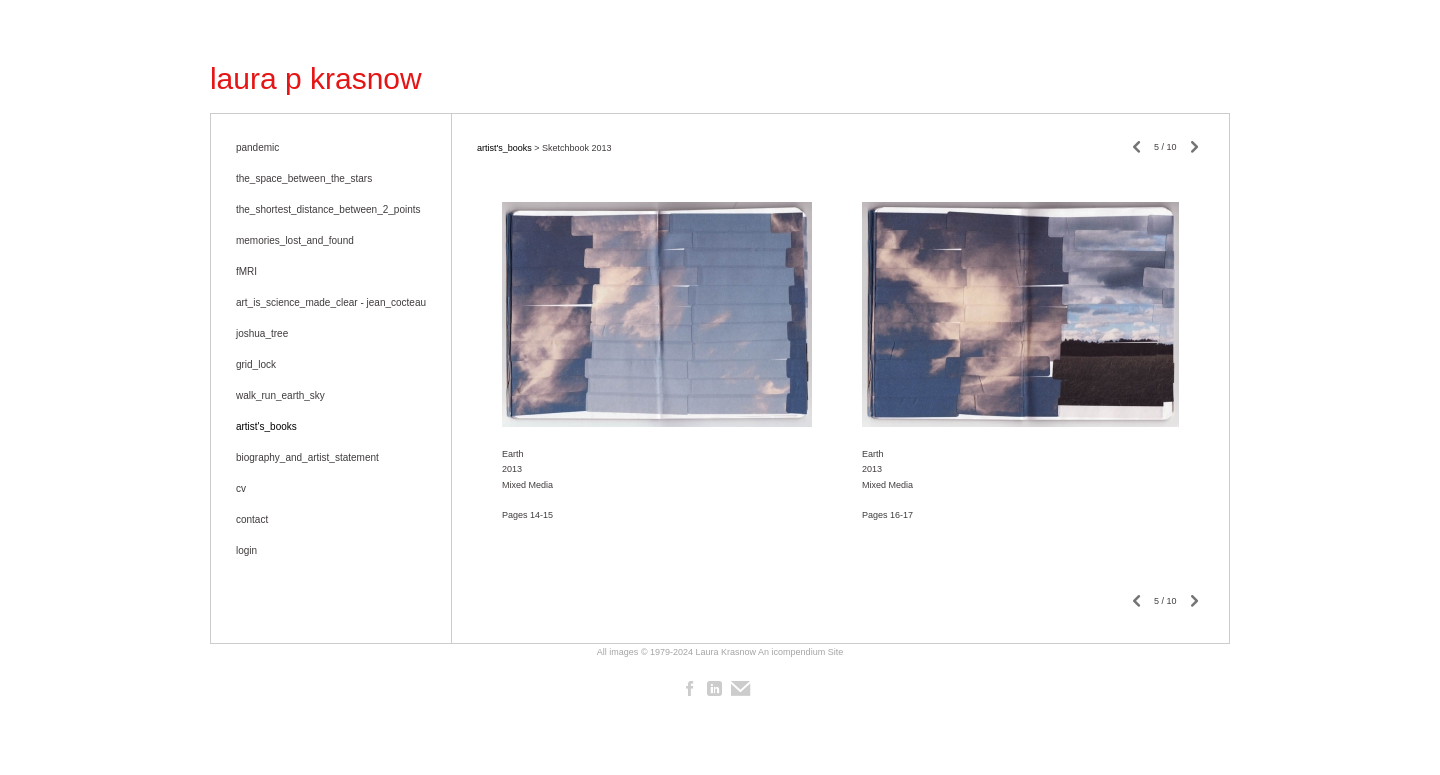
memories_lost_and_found (295, 240)
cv (241, 488)
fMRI (246, 271)
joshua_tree (262, 333)
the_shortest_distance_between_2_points (328, 209)
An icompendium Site (800, 652)
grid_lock (256, 364)
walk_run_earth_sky (280, 395)
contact (252, 519)
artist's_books (266, 426)
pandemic (257, 147)
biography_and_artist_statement (307, 457)
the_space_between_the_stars (304, 178)
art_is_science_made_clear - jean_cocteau (331, 302)
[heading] (316, 79)
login (246, 550)
